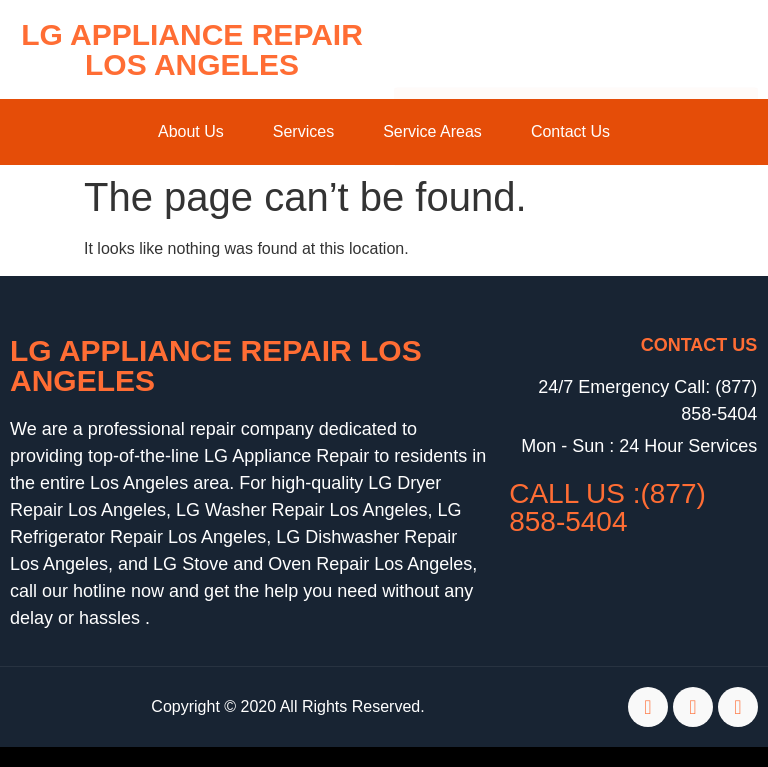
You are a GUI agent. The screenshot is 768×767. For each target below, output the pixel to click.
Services (303, 131)
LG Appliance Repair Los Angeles (192, 49)
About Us (191, 131)
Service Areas (432, 131)
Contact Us (570, 131)
